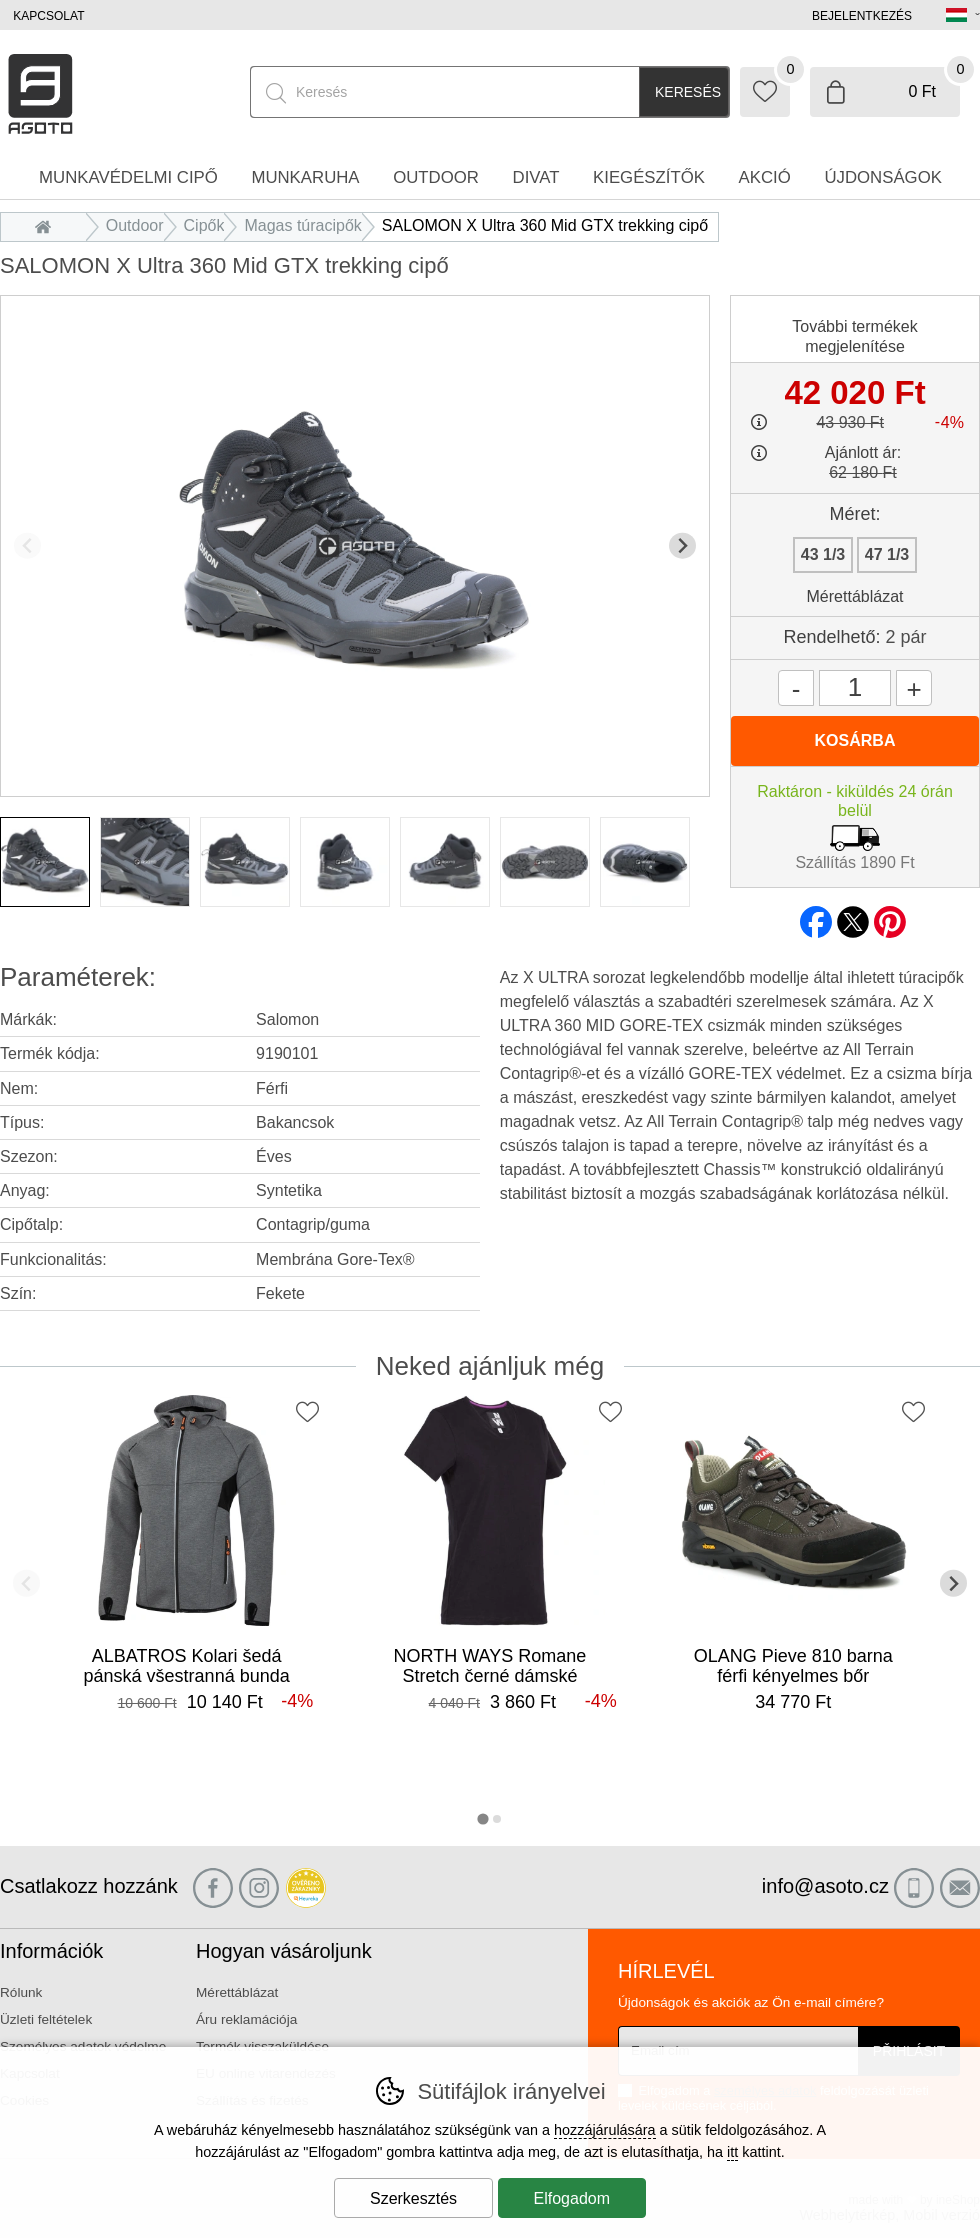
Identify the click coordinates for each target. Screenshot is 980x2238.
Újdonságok (883, 177)
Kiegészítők (649, 177)
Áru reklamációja (246, 2019)
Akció (765, 177)
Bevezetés (48, 225)
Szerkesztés (413, 2198)
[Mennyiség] (855, 688)
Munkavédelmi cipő (128, 177)
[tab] (482, 1818)
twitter (853, 916)
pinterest (890, 916)
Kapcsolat (48, 16)
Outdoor (135, 225)
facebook (816, 916)
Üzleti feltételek (46, 2019)
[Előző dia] (27, 545)
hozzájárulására (605, 2130)
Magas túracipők (302, 225)
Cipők (204, 225)
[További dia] (682, 545)
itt (732, 2152)
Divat (536, 177)
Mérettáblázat (855, 596)
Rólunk (21, 1992)
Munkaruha (305, 177)
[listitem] (45, 862)
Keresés (688, 92)
